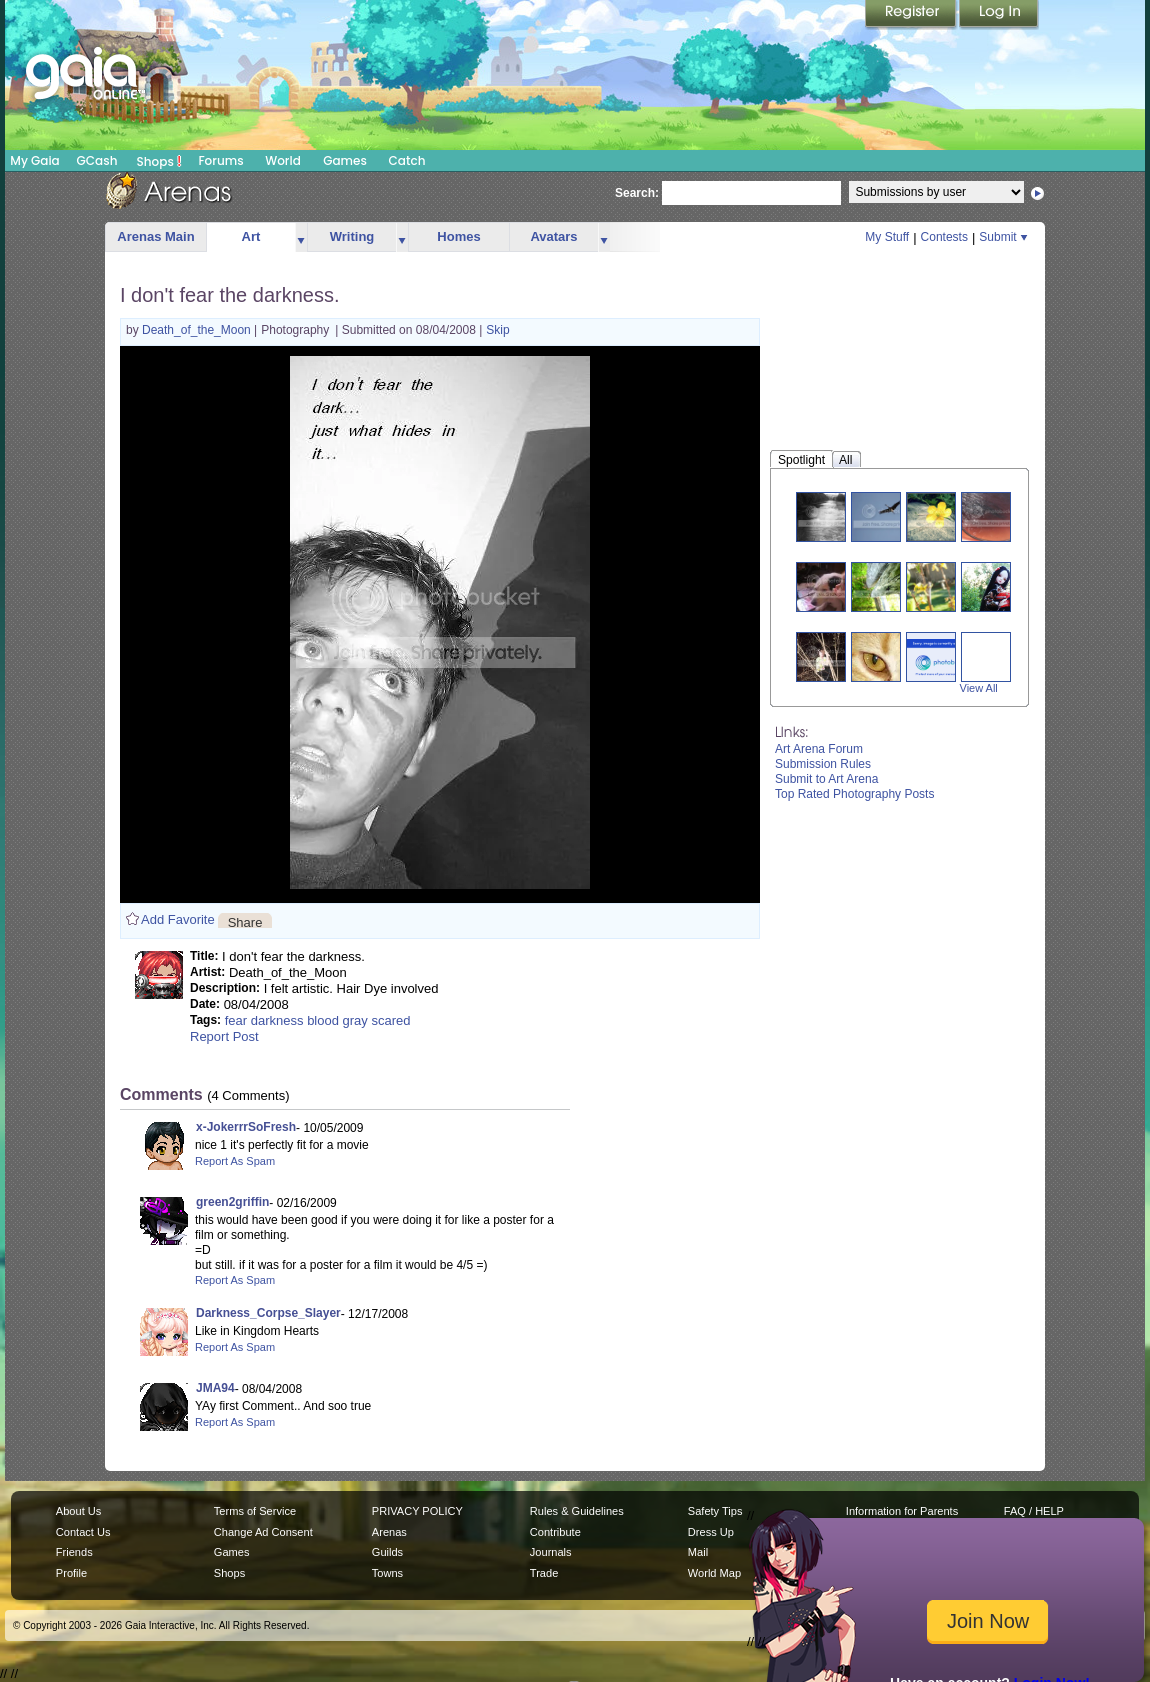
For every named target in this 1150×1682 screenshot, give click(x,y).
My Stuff (887, 237)
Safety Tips (715, 1511)
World (283, 160)
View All (979, 688)
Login (999, 15)
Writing (352, 236)
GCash (97, 160)
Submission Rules (823, 764)
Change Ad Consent (263, 1532)
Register (912, 15)
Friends (74, 1552)
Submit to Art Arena (826, 779)
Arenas (389, 1532)
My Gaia (34, 160)
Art (251, 236)
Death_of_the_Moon (198, 330)
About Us (78, 1511)
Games (345, 160)
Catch (407, 160)
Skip (497, 330)
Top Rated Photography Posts (854, 794)
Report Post (224, 1036)
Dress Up (711, 1532)
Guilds (387, 1552)
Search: (637, 193)
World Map (714, 1573)
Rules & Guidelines (577, 1511)
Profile (71, 1573)
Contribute (555, 1532)
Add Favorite (178, 919)
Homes (458, 236)
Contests (944, 237)
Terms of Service (255, 1511)
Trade (544, 1573)
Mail (698, 1552)
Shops (159, 161)
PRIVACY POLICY (417, 1511)
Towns (387, 1573)
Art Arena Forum (819, 749)
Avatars (553, 236)
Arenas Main (155, 236)
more (301, 237)
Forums (220, 160)
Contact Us (83, 1532)
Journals (551, 1552)
